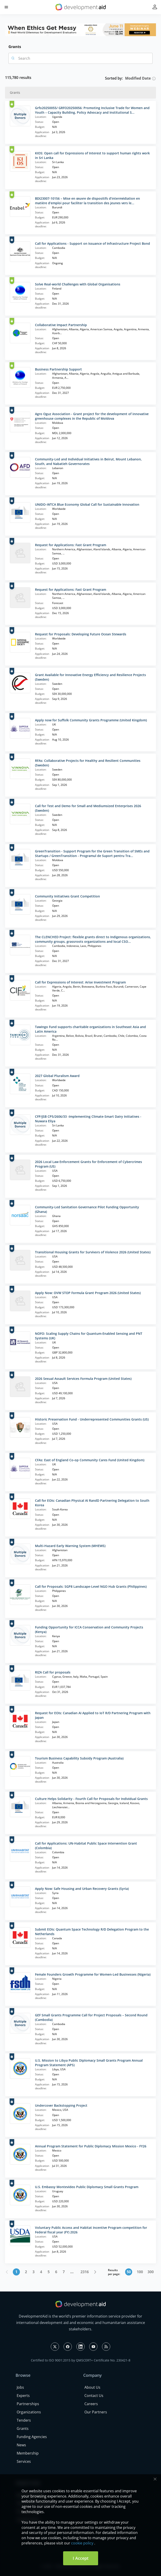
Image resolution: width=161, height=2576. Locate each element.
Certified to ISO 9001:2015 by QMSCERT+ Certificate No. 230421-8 (80, 2360)
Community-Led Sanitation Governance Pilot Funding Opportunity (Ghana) (87, 1209)
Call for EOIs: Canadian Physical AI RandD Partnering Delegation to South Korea (92, 1502)
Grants (23, 2428)
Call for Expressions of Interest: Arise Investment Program (80, 982)
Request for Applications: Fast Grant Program (70, 545)
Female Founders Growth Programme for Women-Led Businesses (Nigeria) (92, 1974)
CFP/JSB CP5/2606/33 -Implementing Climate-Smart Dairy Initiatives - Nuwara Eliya (88, 1118)
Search (20, 58)
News (21, 2444)
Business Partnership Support (58, 369)
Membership (28, 2453)
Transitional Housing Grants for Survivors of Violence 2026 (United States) (92, 1252)
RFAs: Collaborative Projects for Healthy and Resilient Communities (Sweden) (87, 762)
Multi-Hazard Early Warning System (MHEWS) (70, 1546)
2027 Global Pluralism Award (57, 1076)
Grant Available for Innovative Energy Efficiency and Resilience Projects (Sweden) (90, 677)
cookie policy (82, 2543)
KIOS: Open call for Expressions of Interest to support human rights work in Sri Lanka (92, 155)
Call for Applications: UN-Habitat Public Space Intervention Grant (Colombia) (86, 1845)
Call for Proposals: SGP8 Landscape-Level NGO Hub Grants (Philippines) (91, 1586)
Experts (23, 2395)
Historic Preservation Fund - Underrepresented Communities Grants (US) (92, 1419)
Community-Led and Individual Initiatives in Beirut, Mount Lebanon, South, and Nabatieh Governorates (88, 461)
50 (129, 2271)
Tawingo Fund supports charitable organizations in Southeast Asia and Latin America (90, 1029)
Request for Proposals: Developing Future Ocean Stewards (80, 634)
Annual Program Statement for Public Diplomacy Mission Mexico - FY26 (90, 2146)
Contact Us (93, 2395)
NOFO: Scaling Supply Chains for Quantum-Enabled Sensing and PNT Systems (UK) (88, 1335)
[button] (6, 7)
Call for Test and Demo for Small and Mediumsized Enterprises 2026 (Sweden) (88, 808)
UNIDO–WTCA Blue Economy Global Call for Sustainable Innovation (87, 504)
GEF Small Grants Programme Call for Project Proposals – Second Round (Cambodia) (91, 2017)
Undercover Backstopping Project (61, 2105)
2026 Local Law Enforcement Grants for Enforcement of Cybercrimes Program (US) (88, 1164)
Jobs (20, 2387)
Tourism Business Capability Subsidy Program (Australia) (79, 1758)
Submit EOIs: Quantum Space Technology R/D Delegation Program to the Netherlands (92, 1931)
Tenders (24, 2420)
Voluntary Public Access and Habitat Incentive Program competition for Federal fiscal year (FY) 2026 (91, 2229)
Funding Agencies (32, 2436)
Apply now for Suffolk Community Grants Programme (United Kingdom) (91, 720)
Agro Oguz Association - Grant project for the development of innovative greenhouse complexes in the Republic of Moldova (92, 416)
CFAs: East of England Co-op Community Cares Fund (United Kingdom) (89, 1460)
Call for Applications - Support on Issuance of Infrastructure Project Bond (92, 243)
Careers (91, 2403)
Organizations (29, 2412)
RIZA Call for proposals (52, 1672)
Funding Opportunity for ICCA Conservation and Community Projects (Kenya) (89, 1629)
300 (151, 2271)
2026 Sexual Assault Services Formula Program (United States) (83, 1378)
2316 (84, 2271)
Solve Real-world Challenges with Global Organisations (77, 284)
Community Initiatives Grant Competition (67, 896)
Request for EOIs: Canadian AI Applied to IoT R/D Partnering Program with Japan (92, 1715)
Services (24, 2461)
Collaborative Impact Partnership (61, 325)
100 (140, 2271)
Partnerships (28, 2403)
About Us (92, 2387)
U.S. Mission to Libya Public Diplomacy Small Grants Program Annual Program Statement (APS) (89, 2062)
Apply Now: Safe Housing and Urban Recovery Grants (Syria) (82, 1888)
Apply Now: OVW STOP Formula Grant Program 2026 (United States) (88, 1293)
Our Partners (95, 2412)
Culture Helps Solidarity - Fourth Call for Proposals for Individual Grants (91, 1799)
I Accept (81, 2558)
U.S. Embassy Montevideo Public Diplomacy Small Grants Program (86, 2187)
